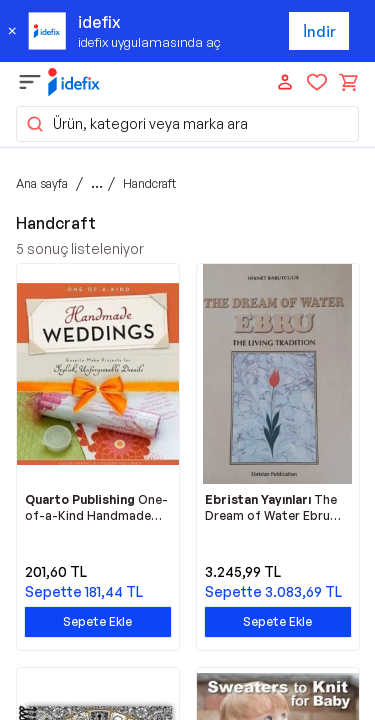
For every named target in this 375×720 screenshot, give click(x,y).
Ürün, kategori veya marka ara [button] (136, 124)
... (97, 183)
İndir (319, 31)
